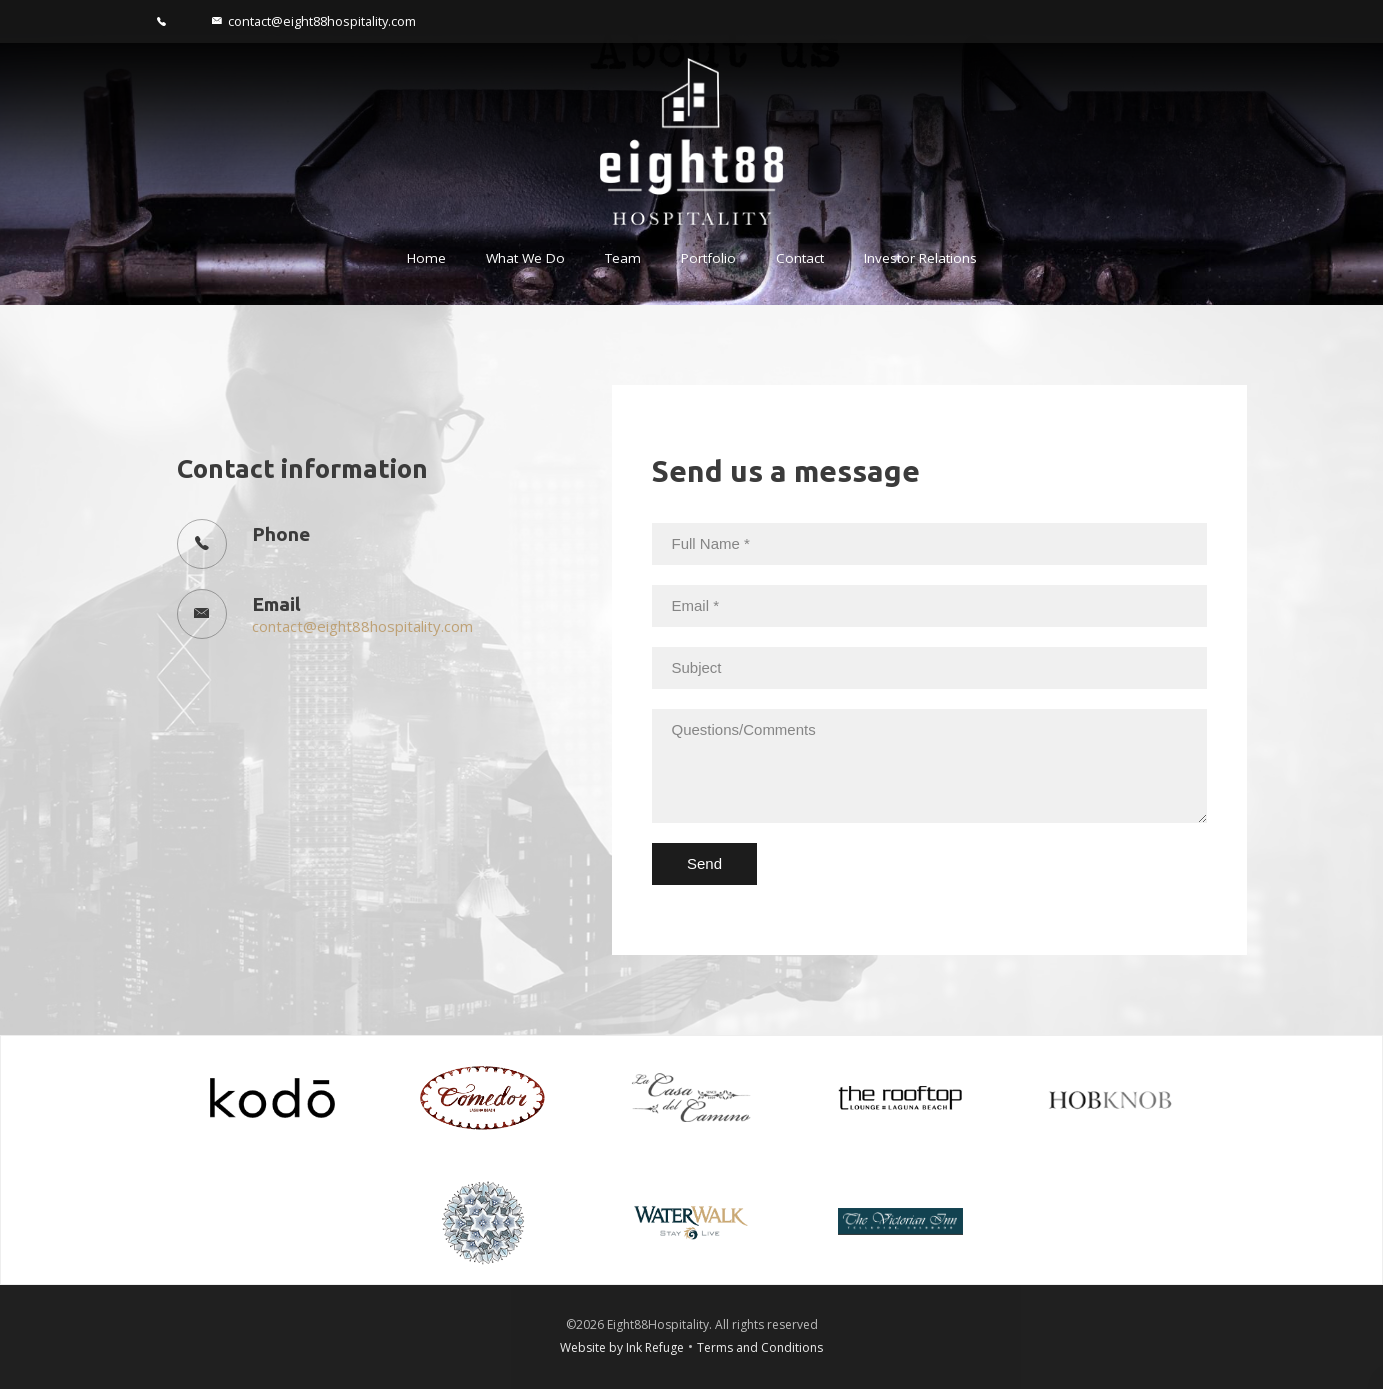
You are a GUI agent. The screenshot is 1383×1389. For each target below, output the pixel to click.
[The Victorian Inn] (900, 1220)
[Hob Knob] (1110, 1096)
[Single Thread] (482, 1220)
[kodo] (272, 1096)
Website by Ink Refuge (622, 1347)
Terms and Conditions (760, 1347)
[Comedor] (482, 1096)
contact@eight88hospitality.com (362, 626)
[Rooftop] (900, 1096)
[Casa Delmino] (691, 1096)
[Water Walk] (691, 1220)
